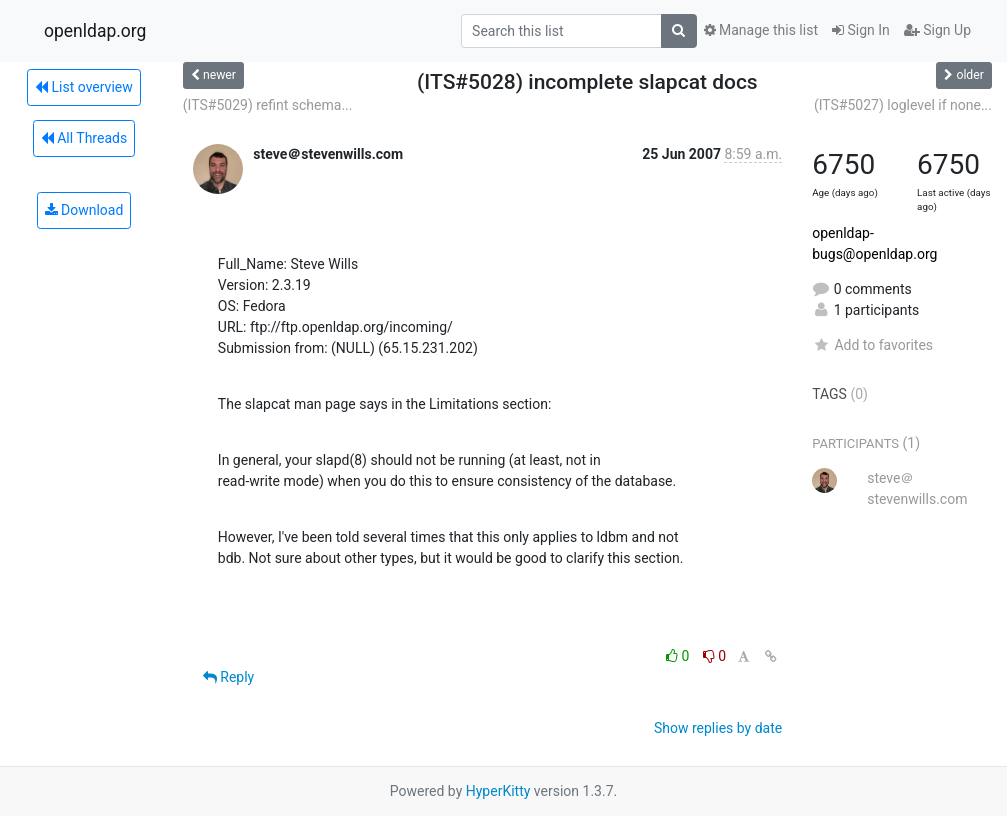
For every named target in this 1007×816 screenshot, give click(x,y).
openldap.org (95, 31)
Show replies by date (718, 728)
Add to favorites (872, 345)
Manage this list (761, 30)
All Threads (84, 138)
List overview (84, 87)
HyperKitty (498, 791)
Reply (228, 677)
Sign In (861, 30)
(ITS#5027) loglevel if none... (903, 105)
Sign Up (937, 30)
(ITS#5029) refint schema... (268, 105)
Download (84, 210)
